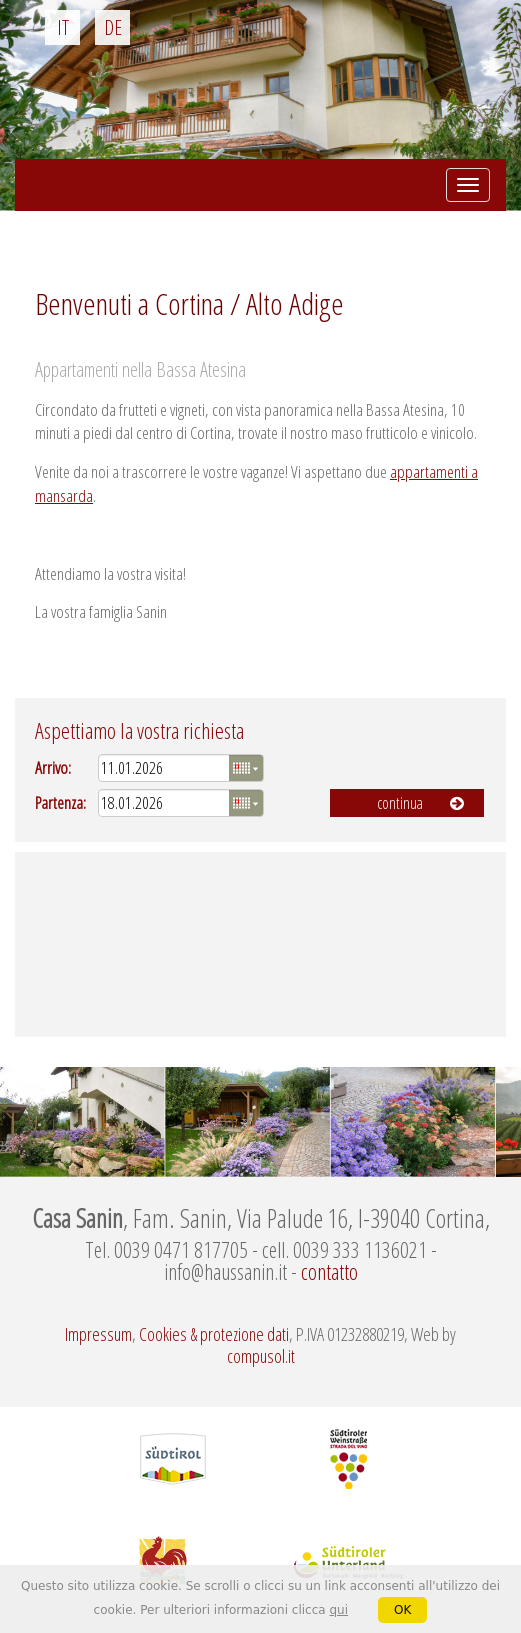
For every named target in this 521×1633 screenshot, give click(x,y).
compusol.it (261, 1356)
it (63, 27)
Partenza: (60, 802)
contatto (329, 1271)
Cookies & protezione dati (214, 1334)
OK (402, 1610)
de (113, 27)
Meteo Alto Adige (260, 944)
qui (338, 1610)
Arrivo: (53, 767)
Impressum (98, 1334)
